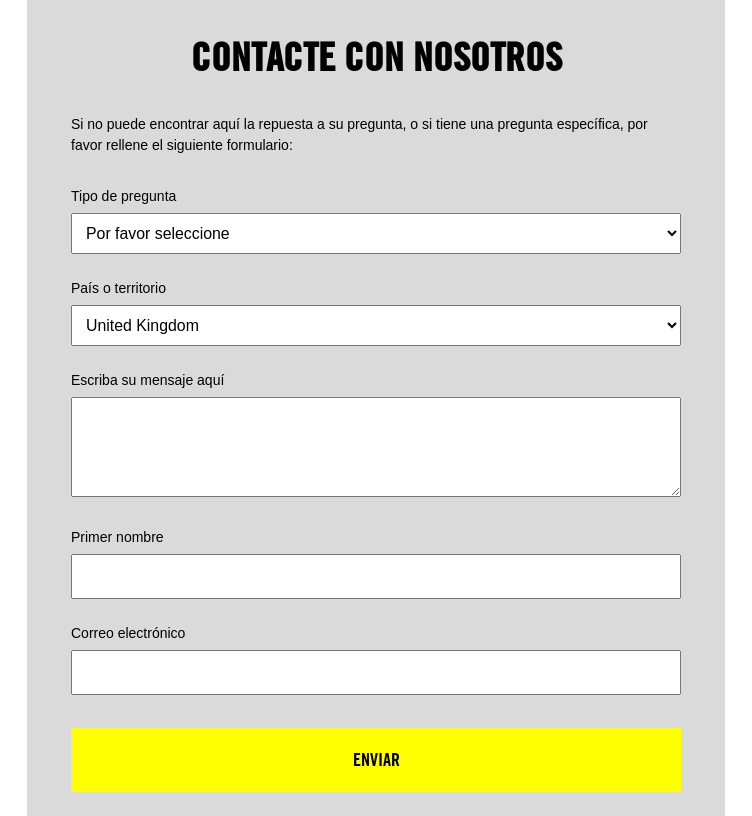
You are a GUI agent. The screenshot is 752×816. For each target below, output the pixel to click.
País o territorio (118, 288)
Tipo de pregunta (123, 196)
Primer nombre (117, 537)
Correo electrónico (128, 633)
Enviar (376, 759)
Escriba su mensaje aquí (147, 380)
